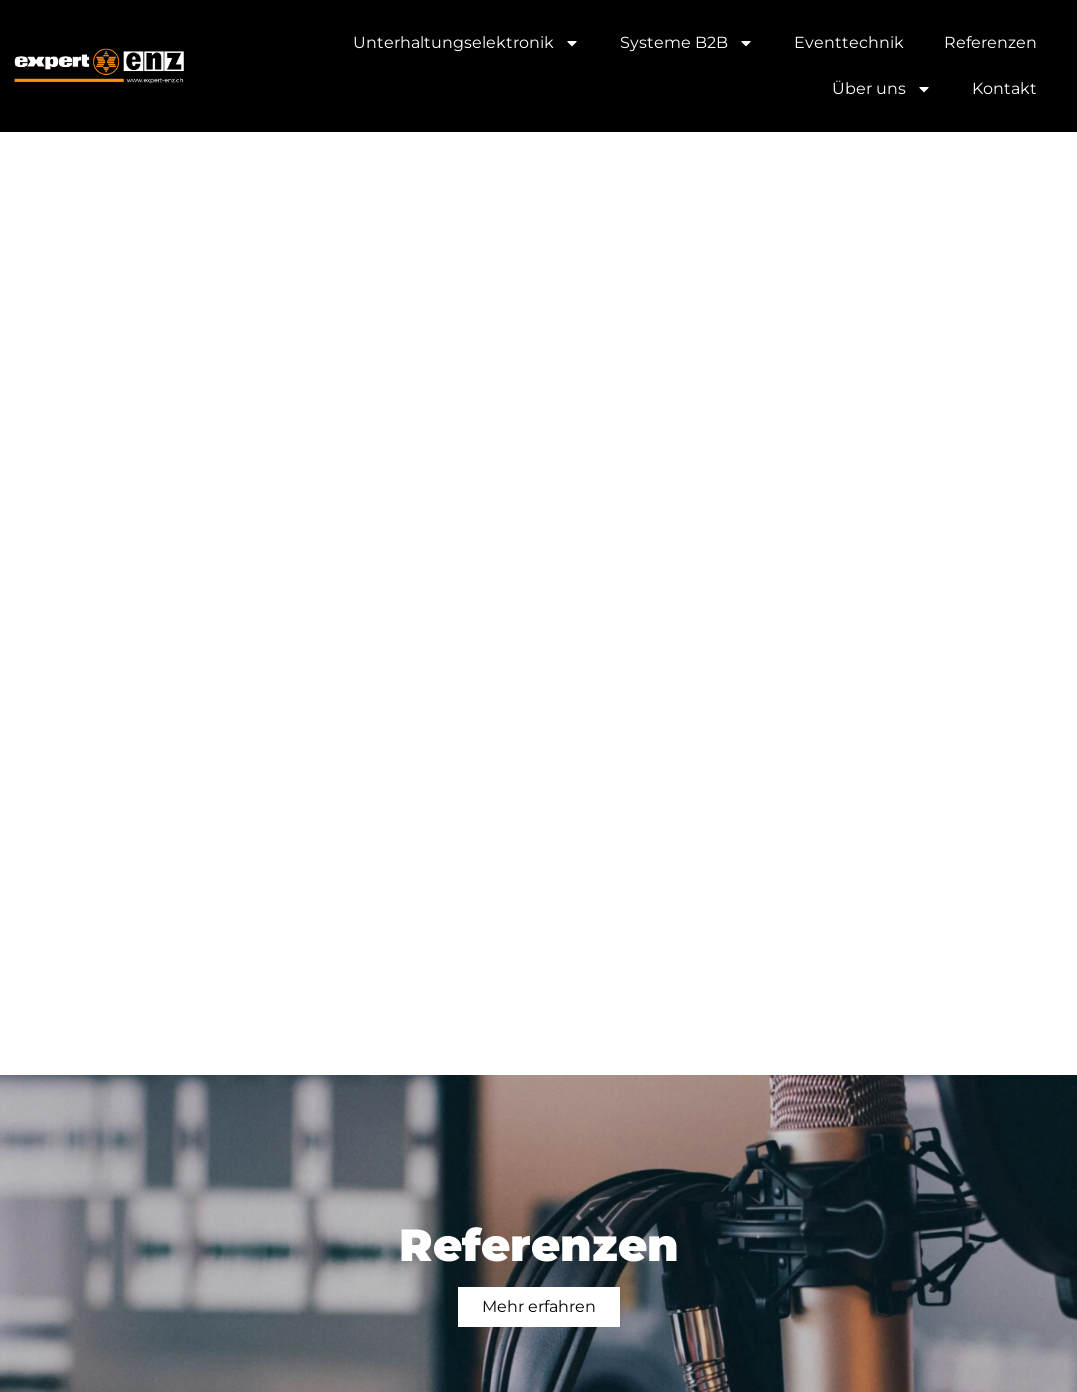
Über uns (882, 89)
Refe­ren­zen (990, 42)
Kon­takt (1004, 88)
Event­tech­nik (849, 42)
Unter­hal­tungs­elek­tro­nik (466, 43)
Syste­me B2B (687, 43)
